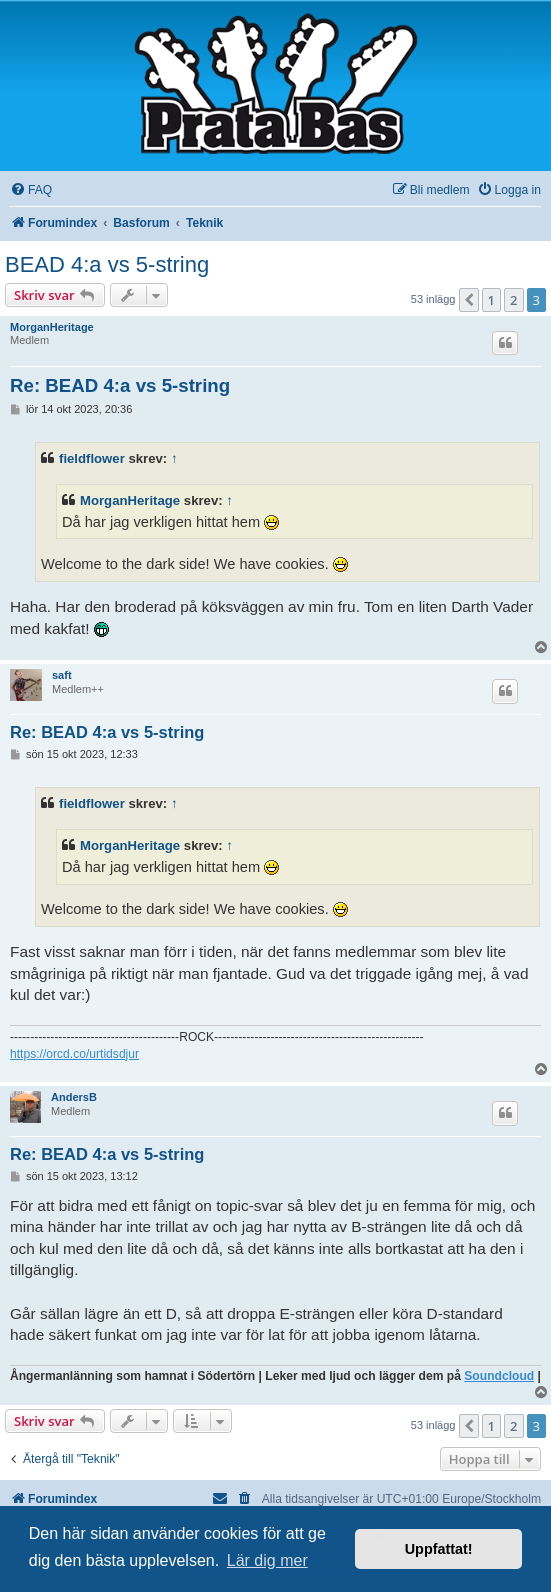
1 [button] (491, 300)
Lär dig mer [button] (267, 1560)
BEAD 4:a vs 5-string (107, 264)
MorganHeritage (52, 327)
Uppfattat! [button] (439, 1549)
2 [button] (513, 300)
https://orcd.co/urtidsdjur (74, 1054)
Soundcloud (499, 1376)
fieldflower (92, 458)
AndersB (74, 1097)
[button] (469, 300)
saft (62, 675)
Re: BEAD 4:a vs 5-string (120, 385)
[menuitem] (31, 190)
